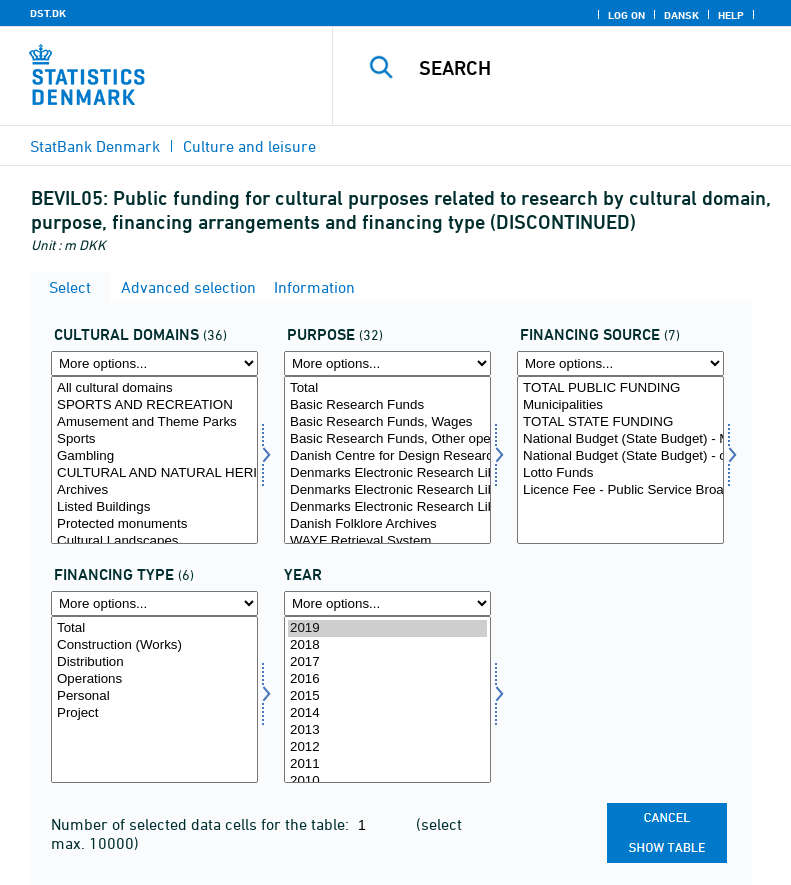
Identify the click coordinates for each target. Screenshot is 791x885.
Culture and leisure (249, 146)
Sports (154, 439)
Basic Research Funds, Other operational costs (387, 439)
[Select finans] (620, 460)
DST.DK (48, 13)
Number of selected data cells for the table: (202, 824)
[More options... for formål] (387, 363)
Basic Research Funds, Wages (387, 422)
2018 (387, 645)
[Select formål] (387, 460)
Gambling (154, 456)
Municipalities (620, 405)
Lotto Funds (620, 473)
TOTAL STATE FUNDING (620, 422)
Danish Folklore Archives (387, 524)
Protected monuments (154, 524)
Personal (154, 696)
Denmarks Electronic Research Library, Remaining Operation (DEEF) (387, 507)
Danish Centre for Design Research (387, 456)
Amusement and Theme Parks (154, 422)
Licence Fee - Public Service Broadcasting (620, 490)
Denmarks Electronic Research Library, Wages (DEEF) (387, 473)
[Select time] (387, 700)
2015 (387, 696)
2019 (387, 628)
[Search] (592, 68)
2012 (387, 747)
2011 (387, 764)
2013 (387, 730)
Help (731, 15)
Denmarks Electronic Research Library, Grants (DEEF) (387, 490)
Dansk (681, 15)
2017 (387, 662)
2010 (387, 781)
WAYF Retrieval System (387, 541)
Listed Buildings (154, 507)
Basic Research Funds (387, 405)
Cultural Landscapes (154, 541)
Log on (626, 15)
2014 (387, 713)
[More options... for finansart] (154, 603)
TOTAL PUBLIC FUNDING (620, 388)
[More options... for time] (387, 603)
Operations (154, 679)
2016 (387, 679)
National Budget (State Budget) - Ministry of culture (620, 439)
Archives (154, 490)
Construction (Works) (154, 645)
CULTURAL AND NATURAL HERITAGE (154, 473)
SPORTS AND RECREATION (154, 405)
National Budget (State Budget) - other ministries (620, 456)
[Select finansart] (154, 700)
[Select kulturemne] (154, 460)
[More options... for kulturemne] (154, 363)
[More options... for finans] (620, 363)
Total (387, 388)
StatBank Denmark (95, 146)
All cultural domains (154, 388)
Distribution (154, 662)
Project (154, 713)
